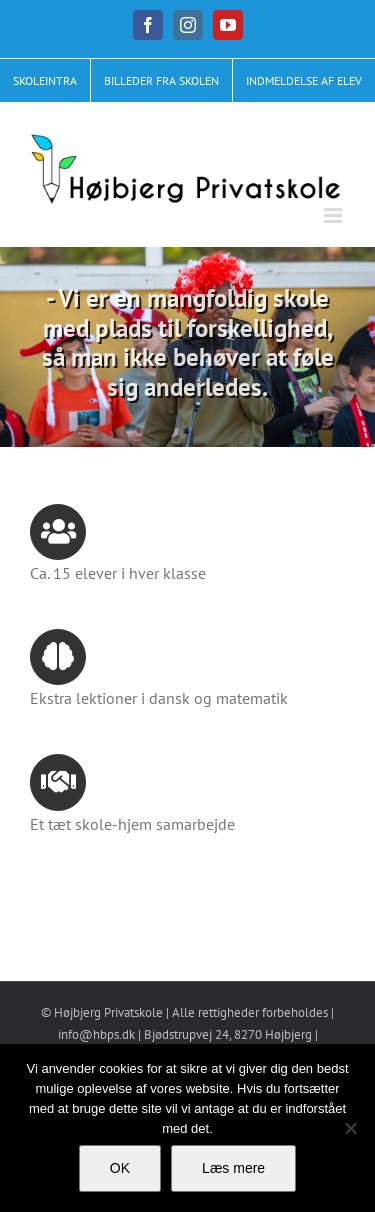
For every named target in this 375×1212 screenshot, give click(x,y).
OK (120, 1168)
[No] (350, 1128)
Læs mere (233, 1168)
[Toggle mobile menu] (334, 215)
